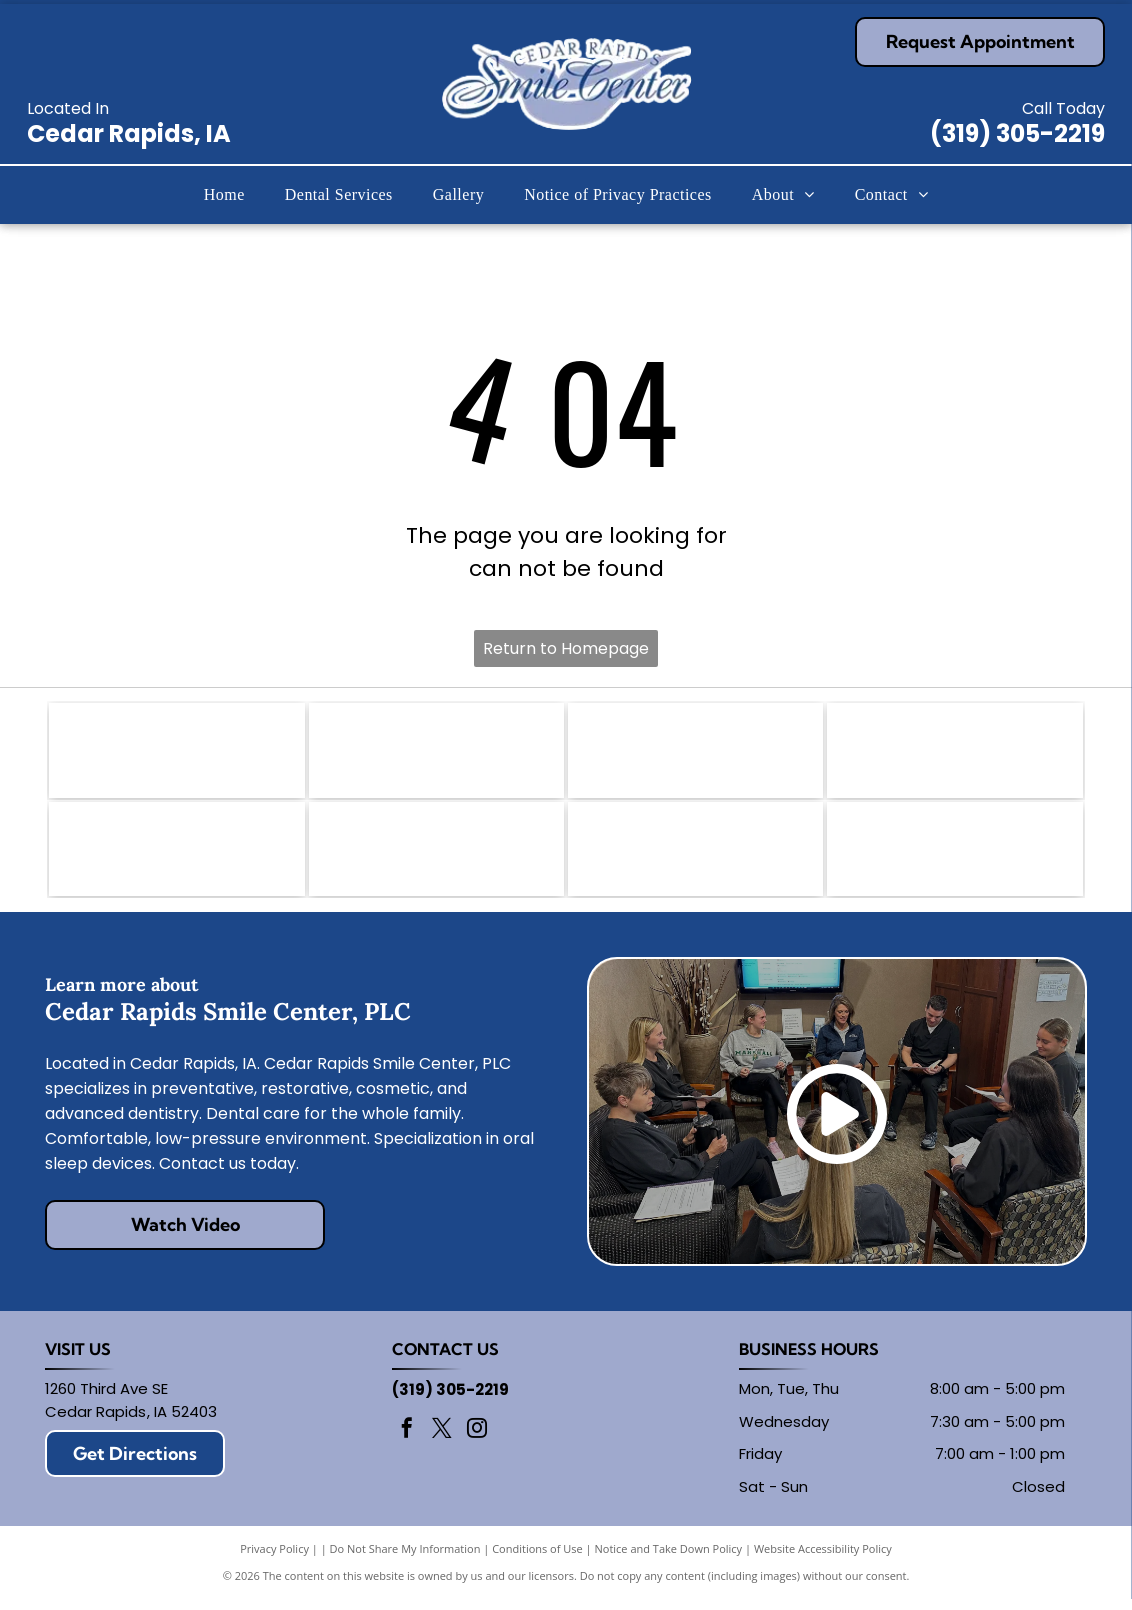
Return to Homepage (566, 648)
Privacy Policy (274, 1559)
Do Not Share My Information (405, 1559)
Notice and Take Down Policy (669, 1559)
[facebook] (407, 1441)
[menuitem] (224, 195)
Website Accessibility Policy (823, 1559)
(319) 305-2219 (1017, 133)
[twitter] (442, 1441)
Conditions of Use (537, 1559)
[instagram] (477, 1441)
